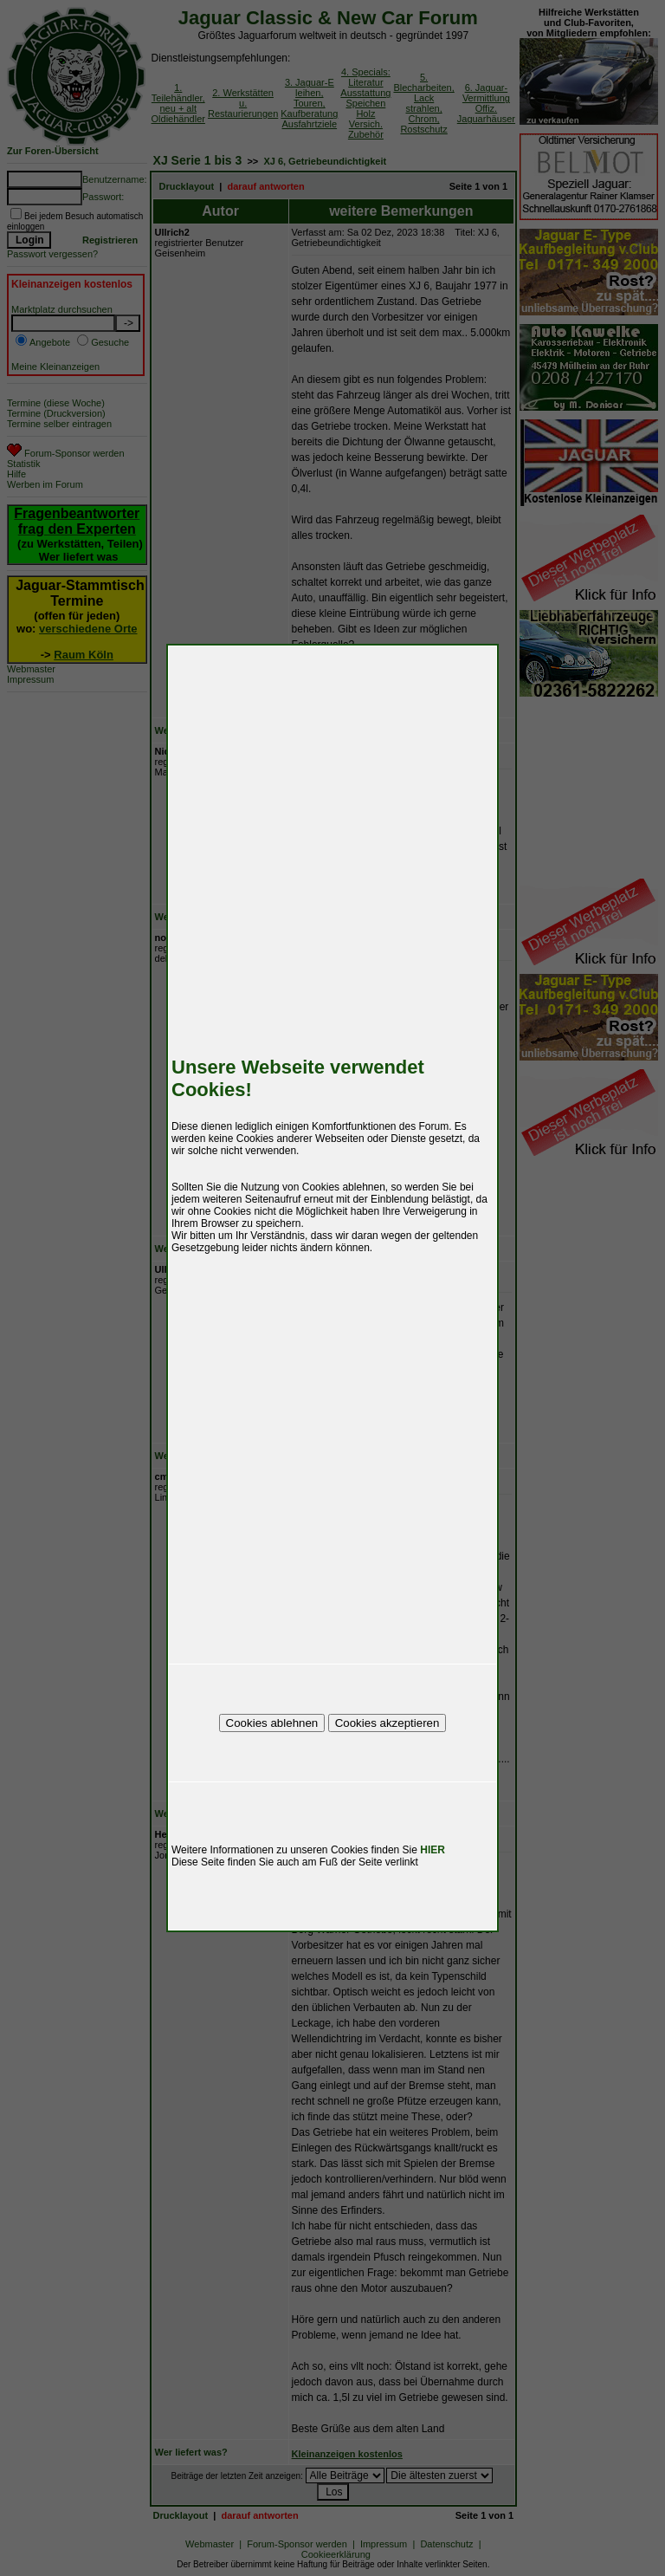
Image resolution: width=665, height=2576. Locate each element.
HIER (432, 1850)
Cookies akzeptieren (387, 1722)
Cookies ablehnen (272, 1722)
